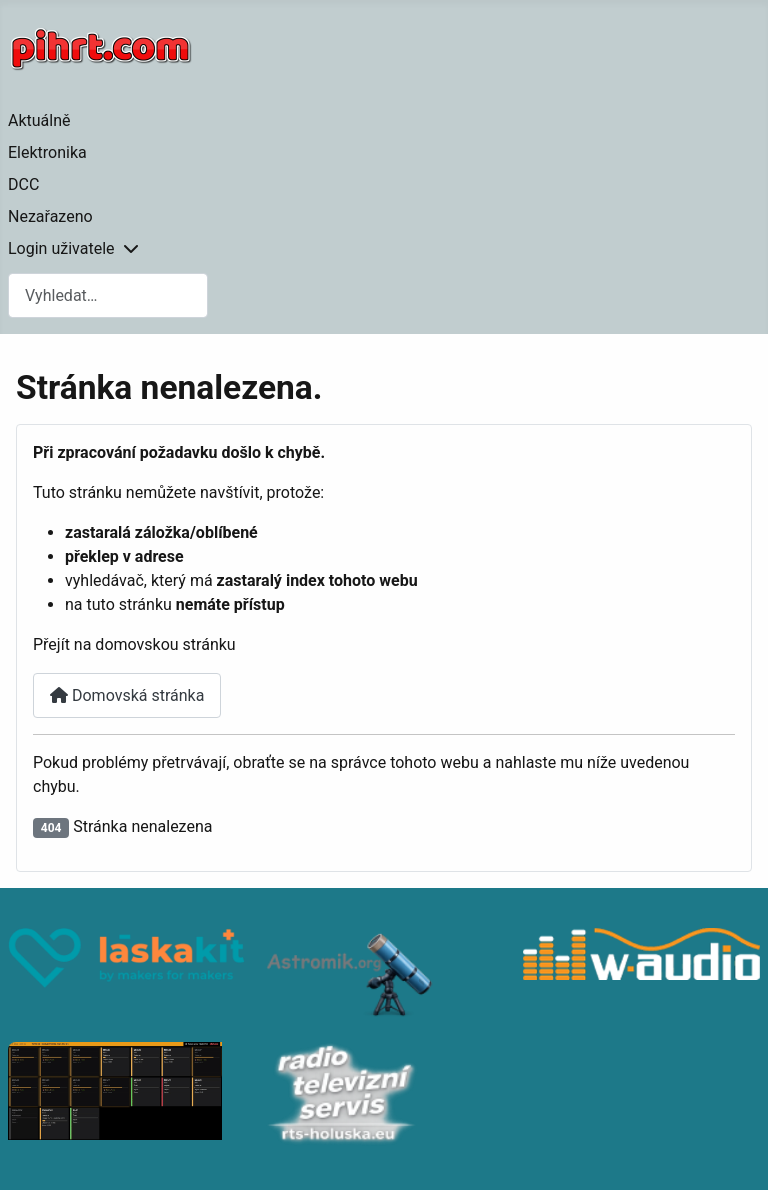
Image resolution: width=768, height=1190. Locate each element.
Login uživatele (61, 248)
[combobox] (108, 295)
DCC (23, 184)
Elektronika (47, 152)
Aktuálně (39, 120)
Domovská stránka (127, 695)
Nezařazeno (50, 216)
